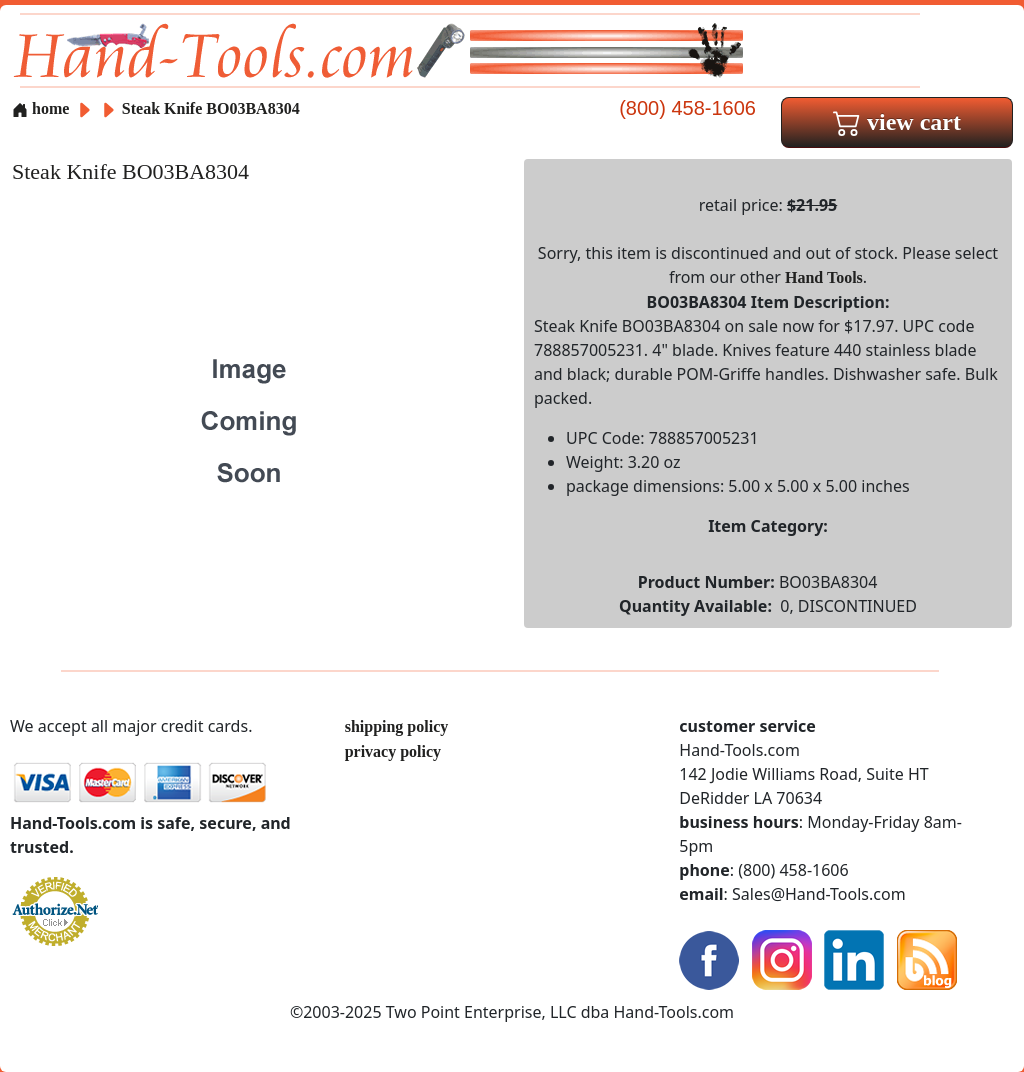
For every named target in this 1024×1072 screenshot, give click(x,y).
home (40, 108)
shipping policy (397, 726)
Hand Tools (824, 277)
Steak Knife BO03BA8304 (211, 108)
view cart (897, 122)
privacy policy (393, 751)
